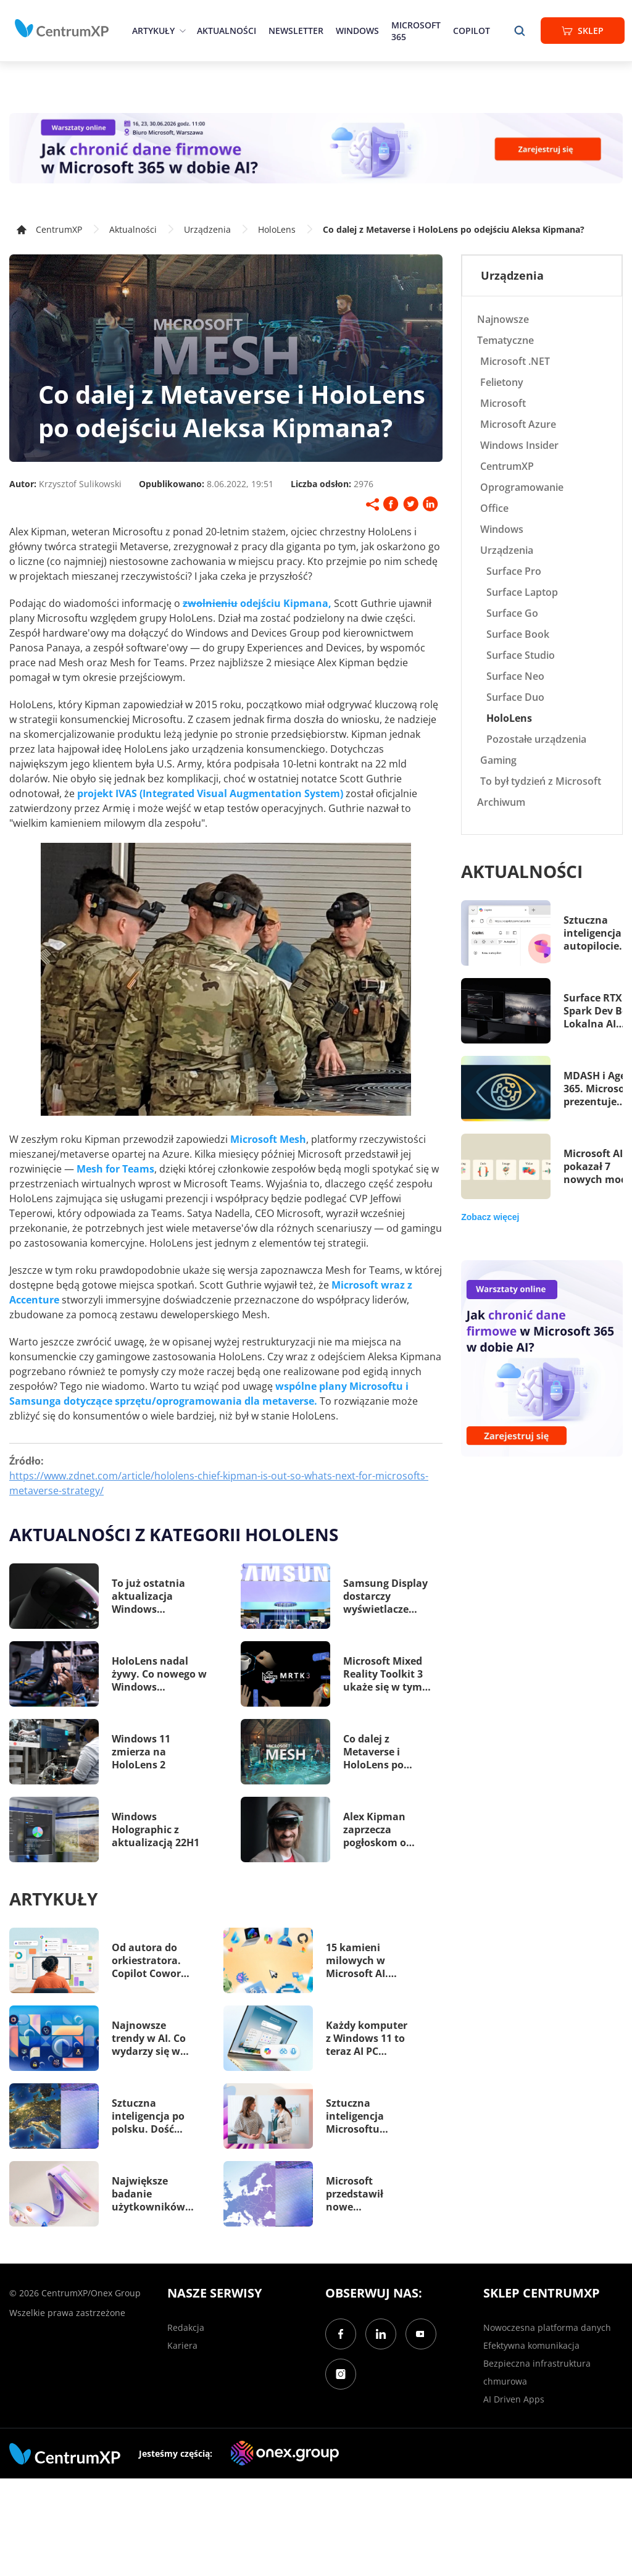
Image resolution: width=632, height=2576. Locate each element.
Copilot (471, 30)
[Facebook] (340, 2334)
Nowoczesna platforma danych (547, 2327)
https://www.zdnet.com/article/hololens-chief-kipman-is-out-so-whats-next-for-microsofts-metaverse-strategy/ (218, 1483)
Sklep (583, 30)
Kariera (182, 2345)
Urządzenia (207, 229)
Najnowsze (503, 319)
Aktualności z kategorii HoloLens (173, 1534)
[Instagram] (340, 2374)
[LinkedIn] (380, 2334)
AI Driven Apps (513, 2399)
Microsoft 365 (416, 31)
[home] (61, 28)
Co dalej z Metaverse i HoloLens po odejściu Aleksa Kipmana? (453, 229)
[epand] (181, 30)
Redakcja (185, 2327)
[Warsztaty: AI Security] (316, 148)
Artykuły (153, 30)
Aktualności (226, 30)
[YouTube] (420, 2334)
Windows (357, 30)
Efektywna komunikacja (531, 2345)
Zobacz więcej (490, 1217)
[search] (519, 30)
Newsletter (295, 30)
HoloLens (277, 229)
